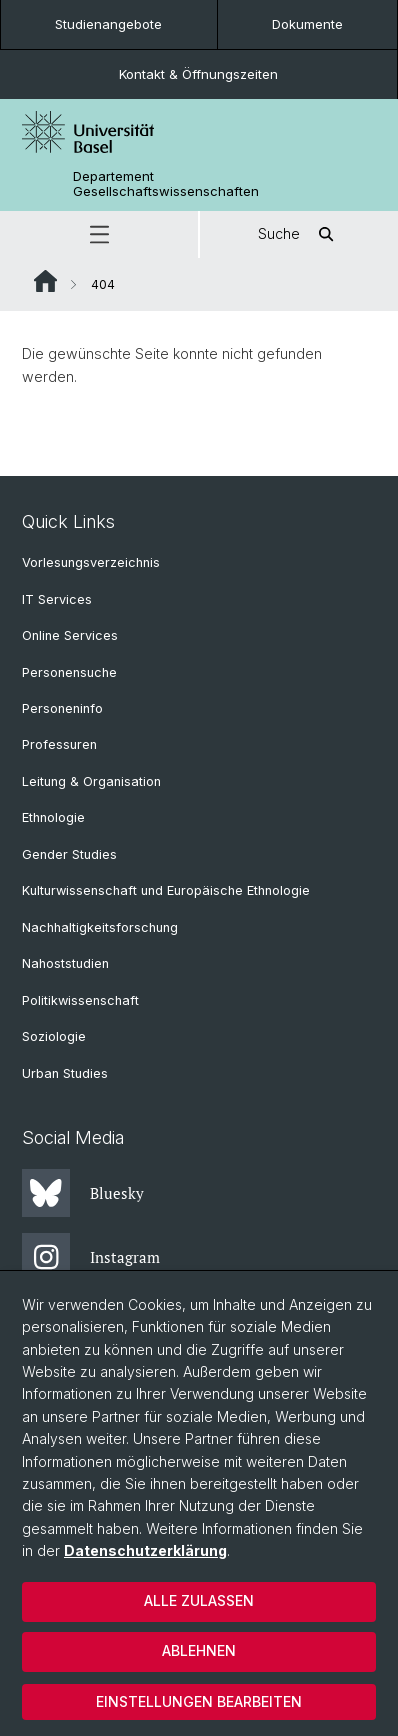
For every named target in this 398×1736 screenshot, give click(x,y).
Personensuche (69, 672)
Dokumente (307, 24)
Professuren (59, 744)
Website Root (45, 281)
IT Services (57, 599)
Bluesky (83, 1193)
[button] (99, 234)
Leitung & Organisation (91, 781)
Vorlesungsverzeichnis (91, 562)
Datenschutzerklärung (145, 1550)
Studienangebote (108, 24)
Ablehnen (199, 1650)
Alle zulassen (199, 1600)
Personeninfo (62, 708)
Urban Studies (65, 1073)
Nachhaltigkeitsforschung (100, 927)
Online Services (70, 635)
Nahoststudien (65, 963)
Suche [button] (299, 234)
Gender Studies (69, 854)
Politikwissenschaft (80, 1000)
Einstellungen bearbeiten (199, 1701)
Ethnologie (53, 817)
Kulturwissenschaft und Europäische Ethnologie (166, 890)
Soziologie (54, 1036)
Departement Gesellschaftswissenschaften (166, 184)
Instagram (91, 1257)
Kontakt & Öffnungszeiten (198, 74)
